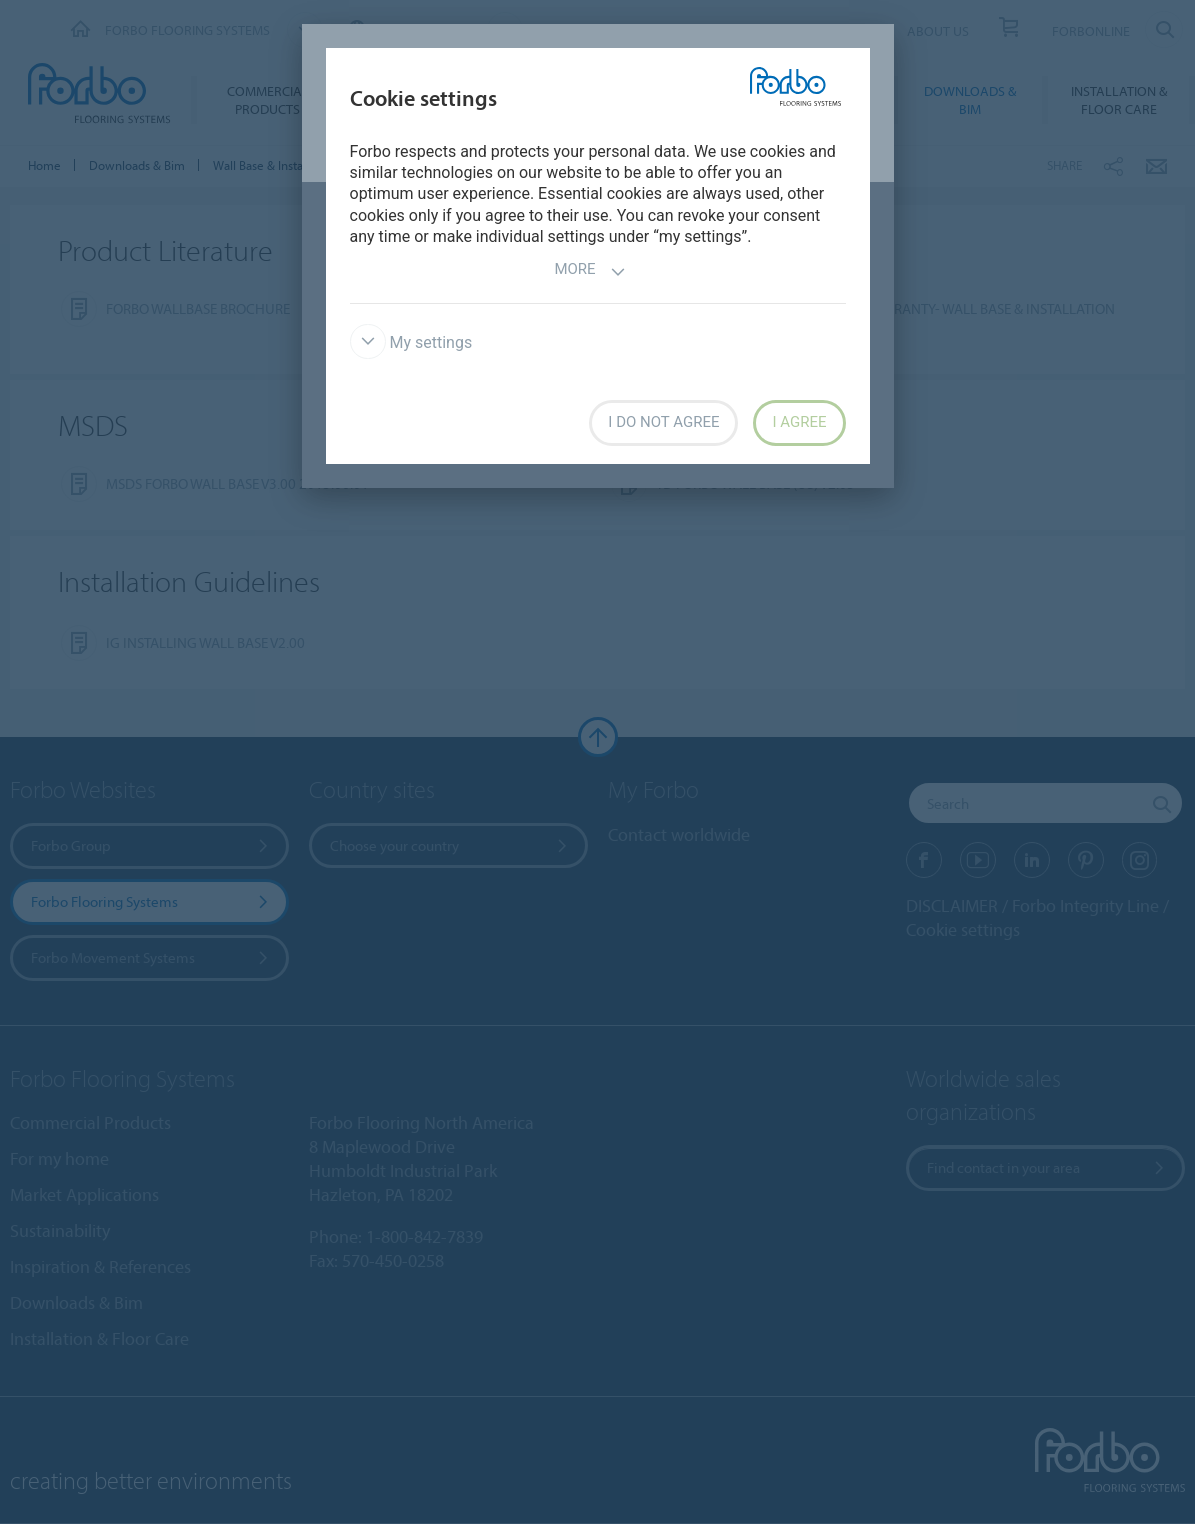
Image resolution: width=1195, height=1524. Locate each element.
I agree (799, 422)
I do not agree (663, 422)
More (589, 271)
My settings (411, 342)
